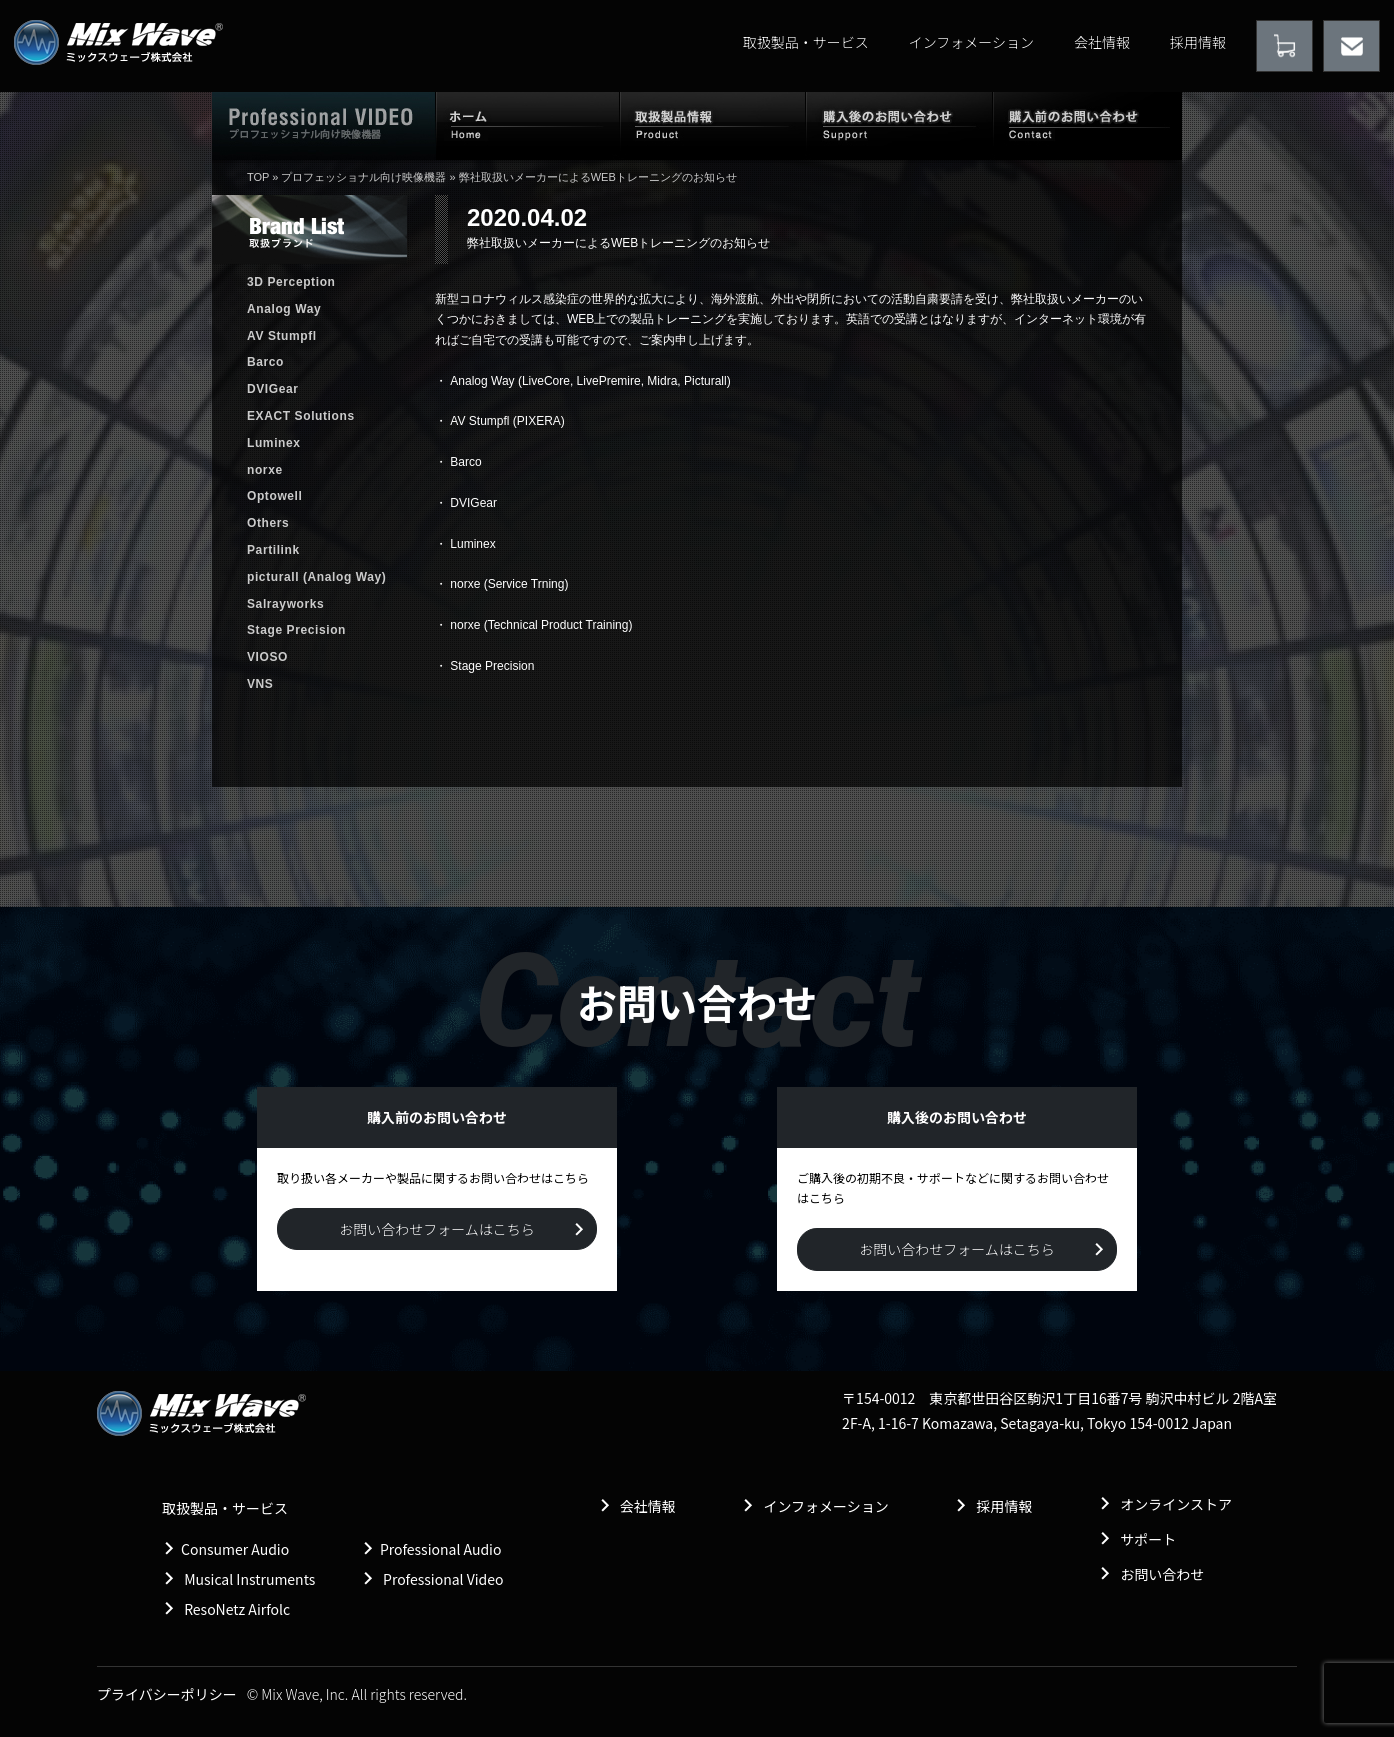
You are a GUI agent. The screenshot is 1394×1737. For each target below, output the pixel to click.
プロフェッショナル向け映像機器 (363, 177)
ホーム (528, 125)
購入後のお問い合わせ (899, 125)
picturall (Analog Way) (316, 577)
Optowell (274, 496)
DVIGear (473, 503)
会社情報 (1102, 42)
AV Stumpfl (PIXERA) (507, 421)
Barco (465, 462)
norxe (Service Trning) (509, 584)
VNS (260, 684)
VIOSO (267, 657)
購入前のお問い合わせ (1087, 125)
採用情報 (1198, 42)
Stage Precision (492, 666)
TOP (258, 177)
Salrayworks (285, 604)
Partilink (273, 550)
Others (268, 523)
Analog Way (284, 309)
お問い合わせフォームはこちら (437, 1229)
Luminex (472, 544)
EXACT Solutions (301, 416)
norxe (265, 470)
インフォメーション (971, 42)
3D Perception (291, 282)
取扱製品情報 (713, 125)
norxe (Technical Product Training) (541, 625)
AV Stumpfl (282, 336)
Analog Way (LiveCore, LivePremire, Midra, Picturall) (590, 381)
